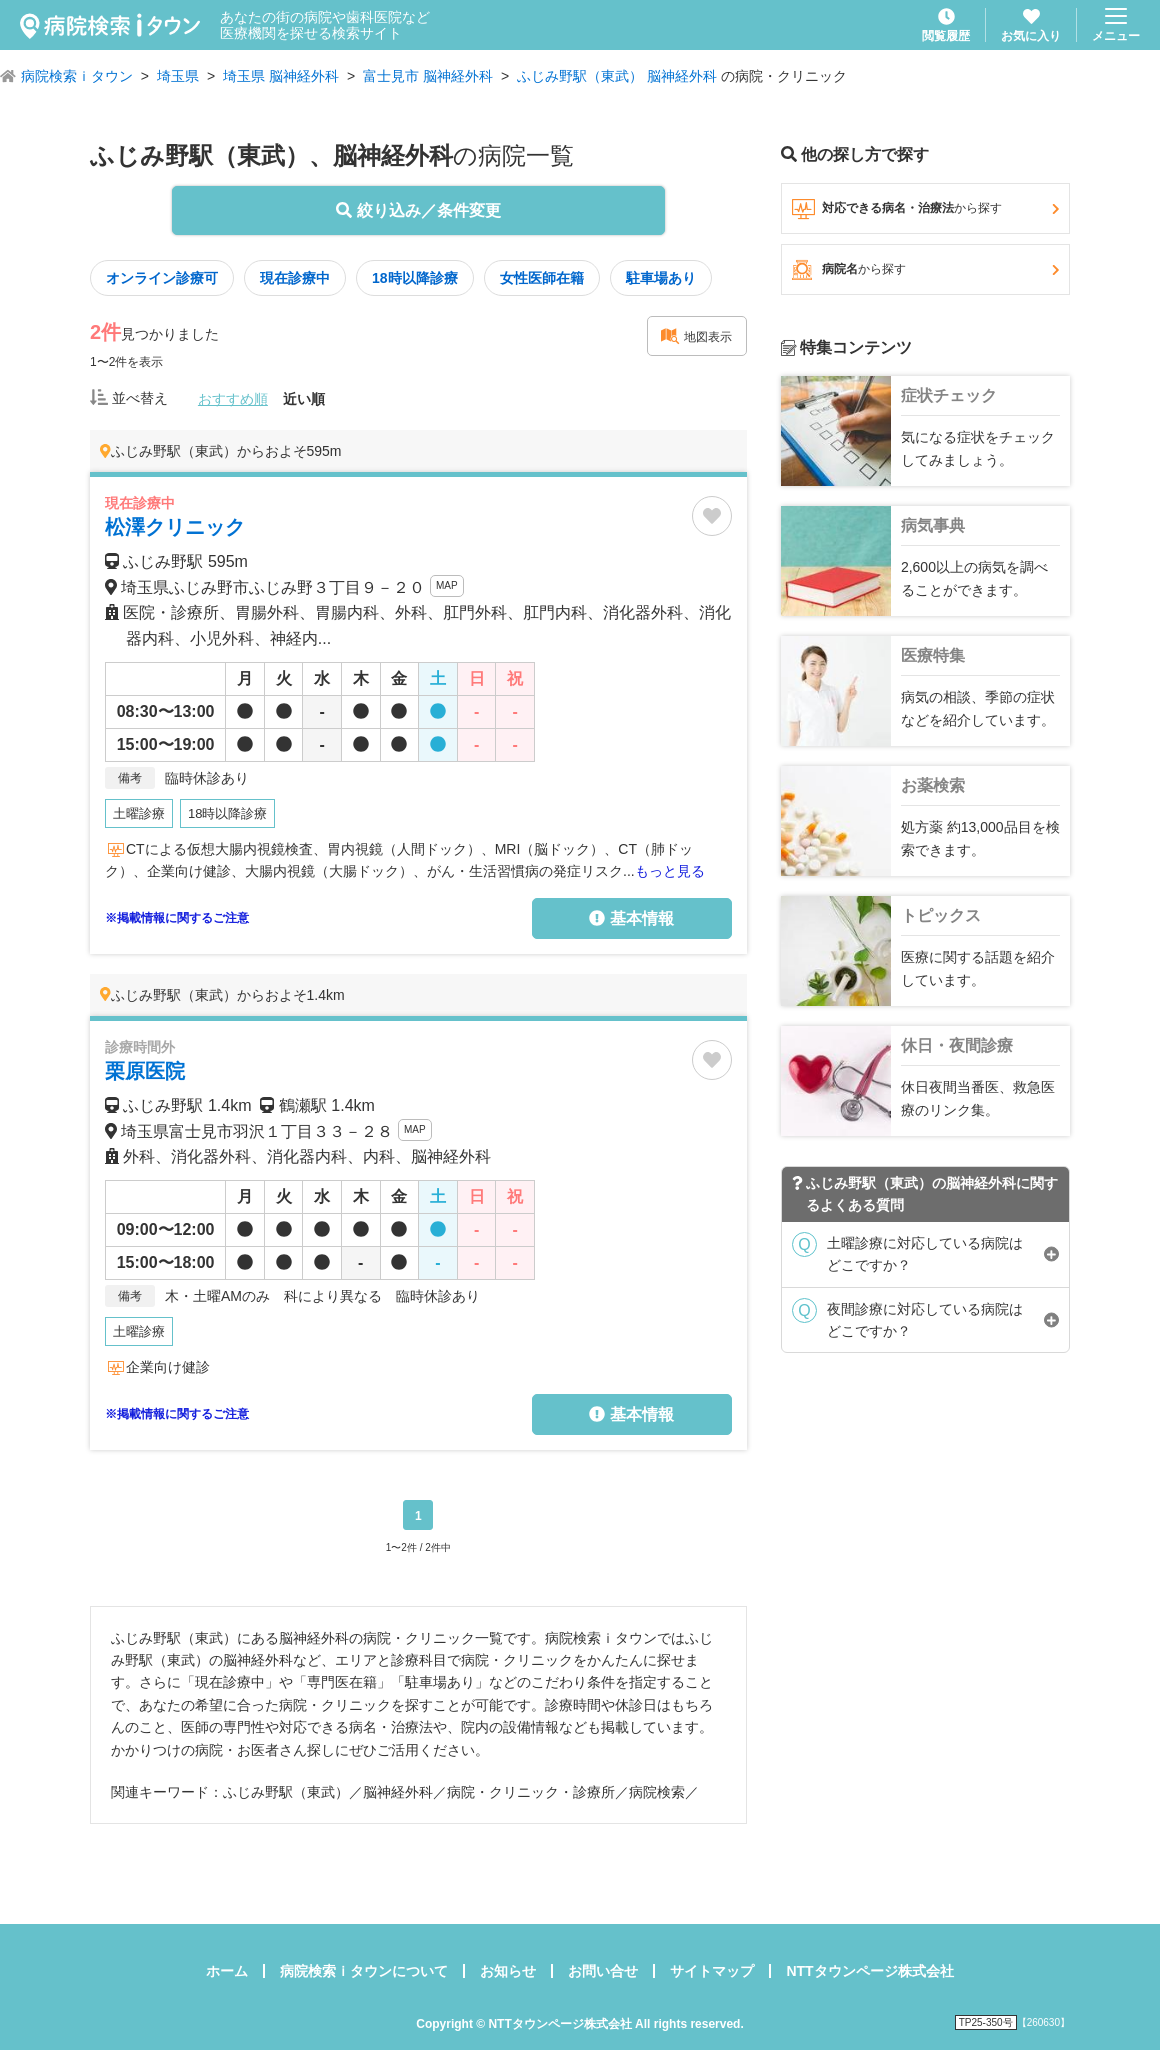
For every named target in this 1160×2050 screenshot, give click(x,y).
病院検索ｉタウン (77, 76)
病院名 (925, 270)
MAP (447, 585)
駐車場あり (661, 278)
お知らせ (508, 1971)
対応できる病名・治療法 (925, 209)
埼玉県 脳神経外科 (281, 76)
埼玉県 (178, 76)
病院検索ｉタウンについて (364, 1971)
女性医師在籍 (542, 278)
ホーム (227, 1971)
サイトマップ (712, 1971)
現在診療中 (295, 278)
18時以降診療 (415, 278)
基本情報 (631, 918)
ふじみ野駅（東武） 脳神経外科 (617, 76)
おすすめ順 (233, 399)
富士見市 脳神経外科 (428, 76)
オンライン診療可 (162, 278)
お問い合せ (603, 1971)
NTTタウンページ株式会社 (869, 1971)
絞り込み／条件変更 (418, 210)
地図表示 (696, 336)
